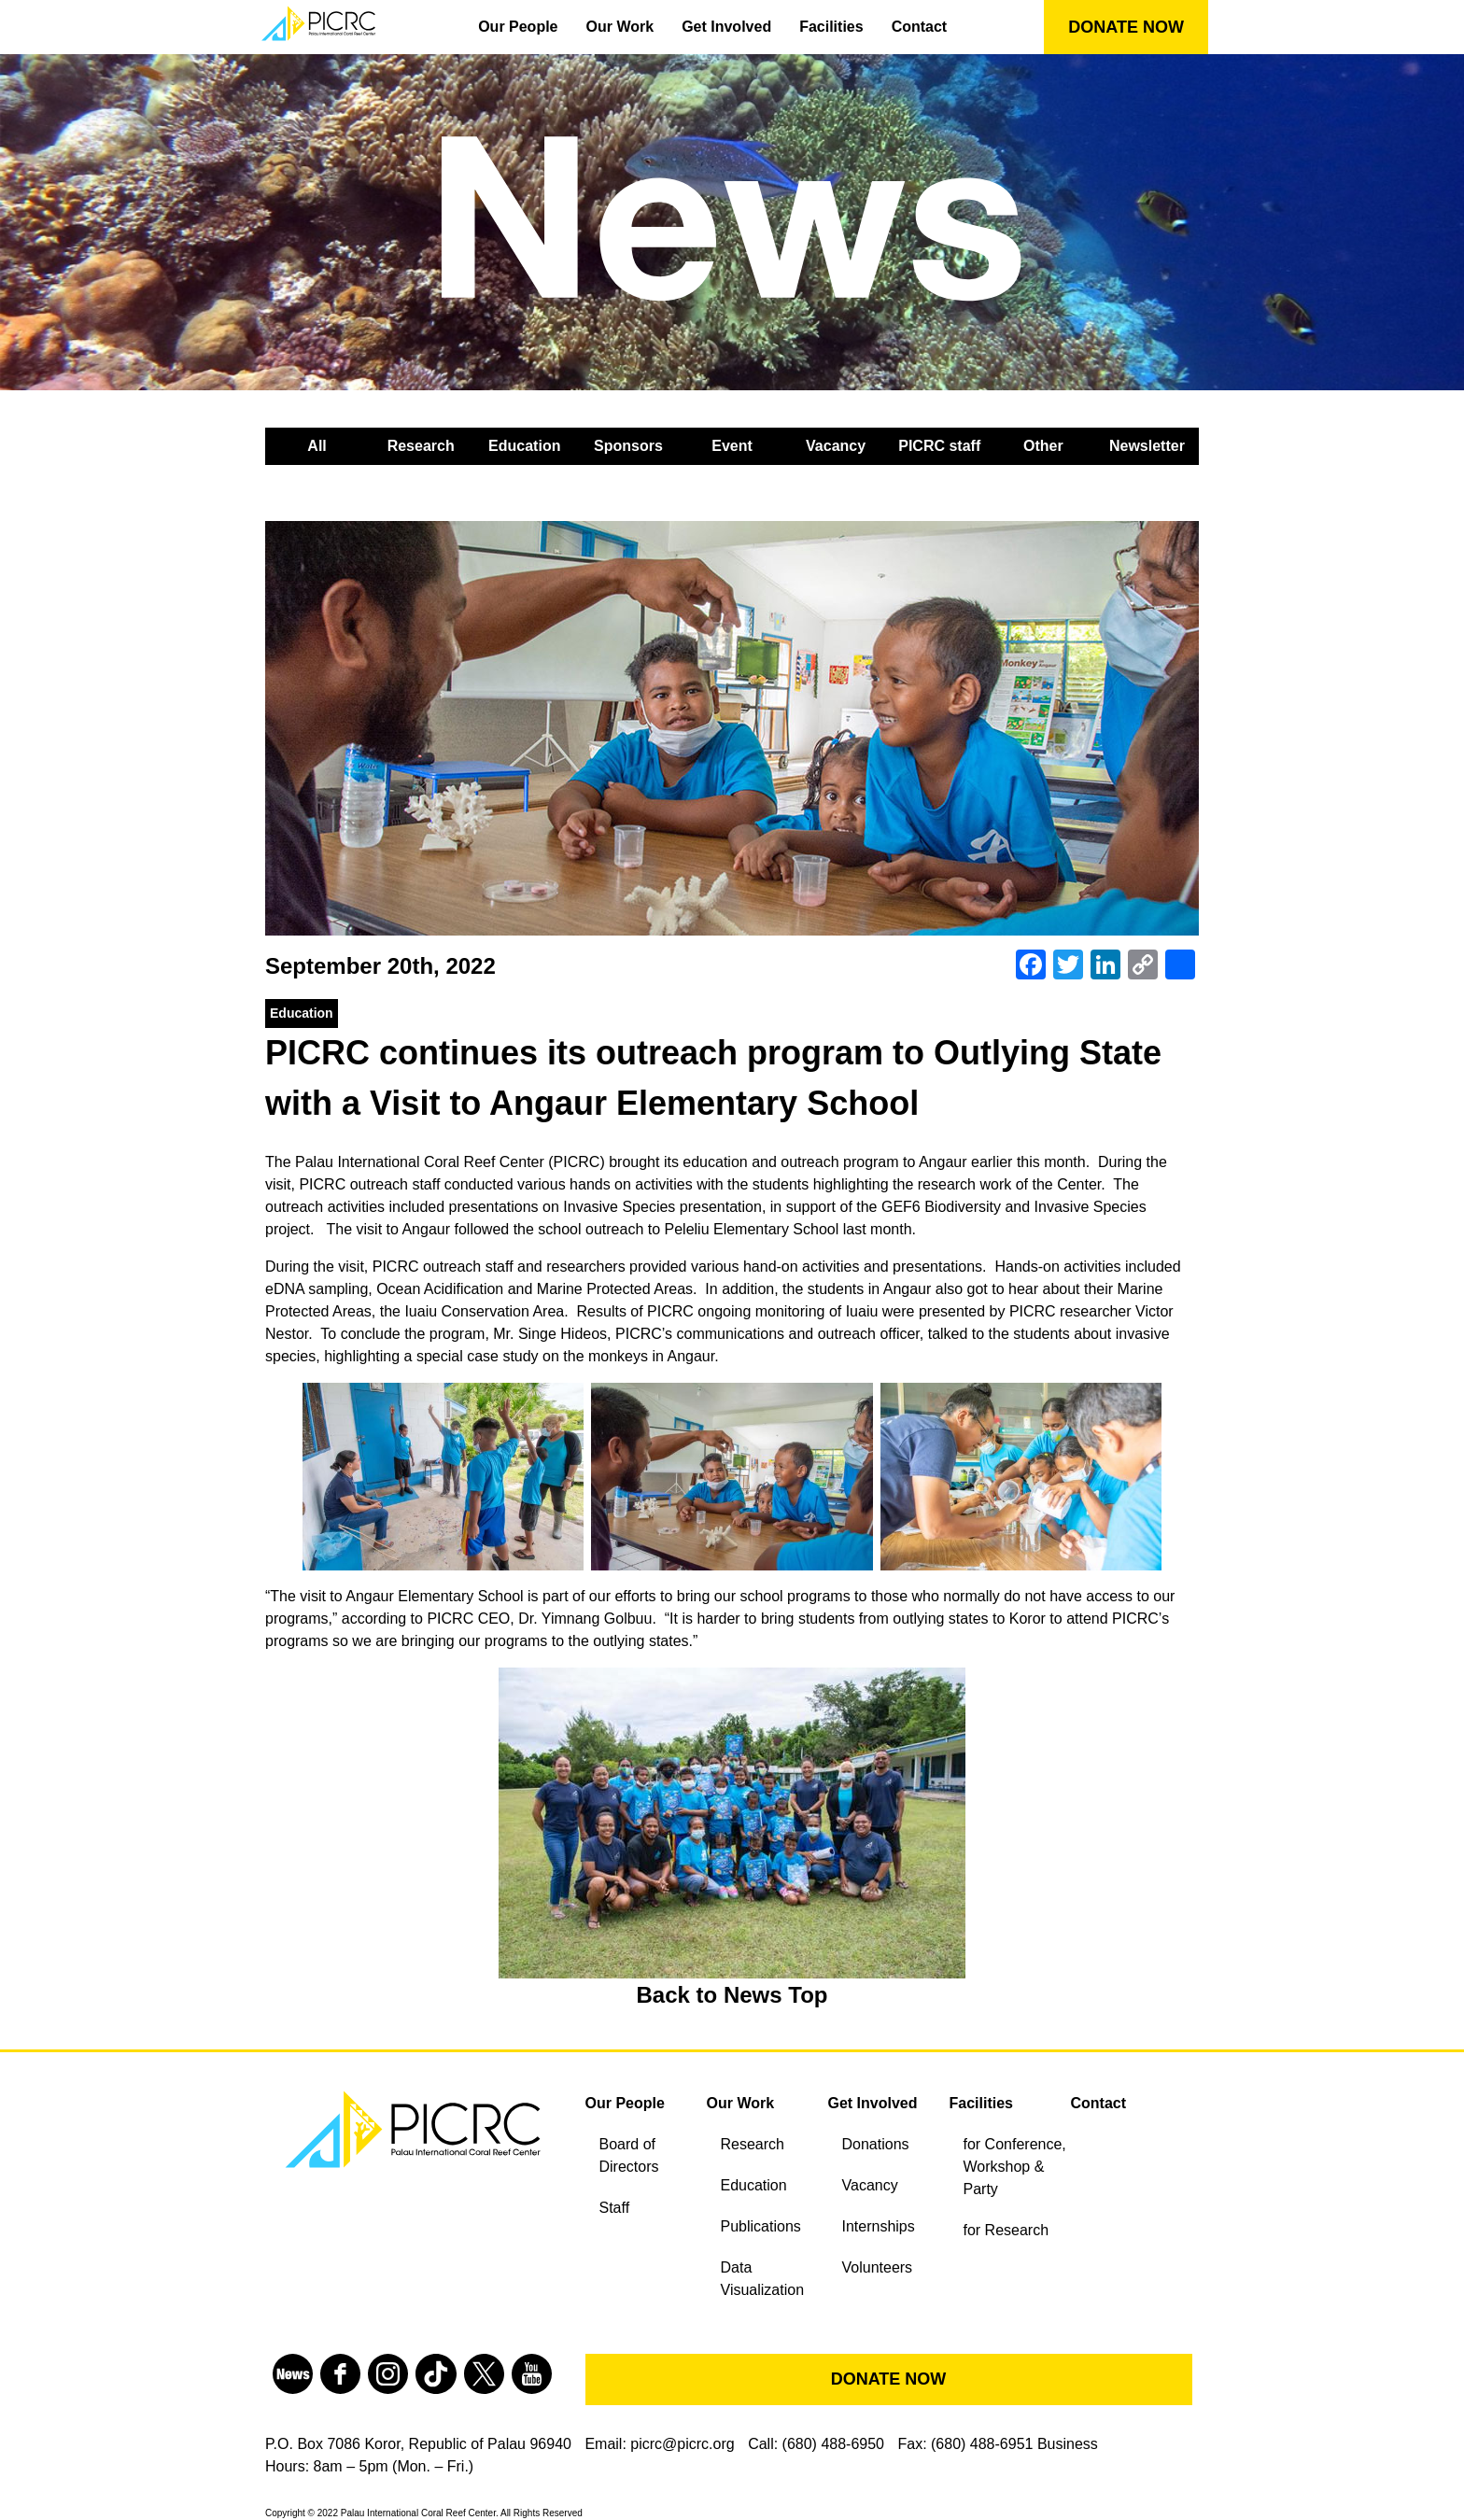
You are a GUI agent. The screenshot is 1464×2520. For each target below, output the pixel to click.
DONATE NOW (1126, 27)
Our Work (620, 27)
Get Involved (726, 27)
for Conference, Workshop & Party (1015, 2166)
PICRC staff (939, 446)
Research (421, 446)
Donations (875, 2144)
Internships (878, 2226)
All (316, 446)
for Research (1006, 2230)
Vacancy (836, 446)
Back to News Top (732, 1994)
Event (732, 446)
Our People (517, 27)
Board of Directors (629, 2155)
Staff (614, 2208)
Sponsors (628, 446)
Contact (920, 27)
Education (524, 446)
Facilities (831, 27)
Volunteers (877, 2267)
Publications (761, 2226)
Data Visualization (763, 2279)
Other (1043, 446)
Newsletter (1147, 446)
